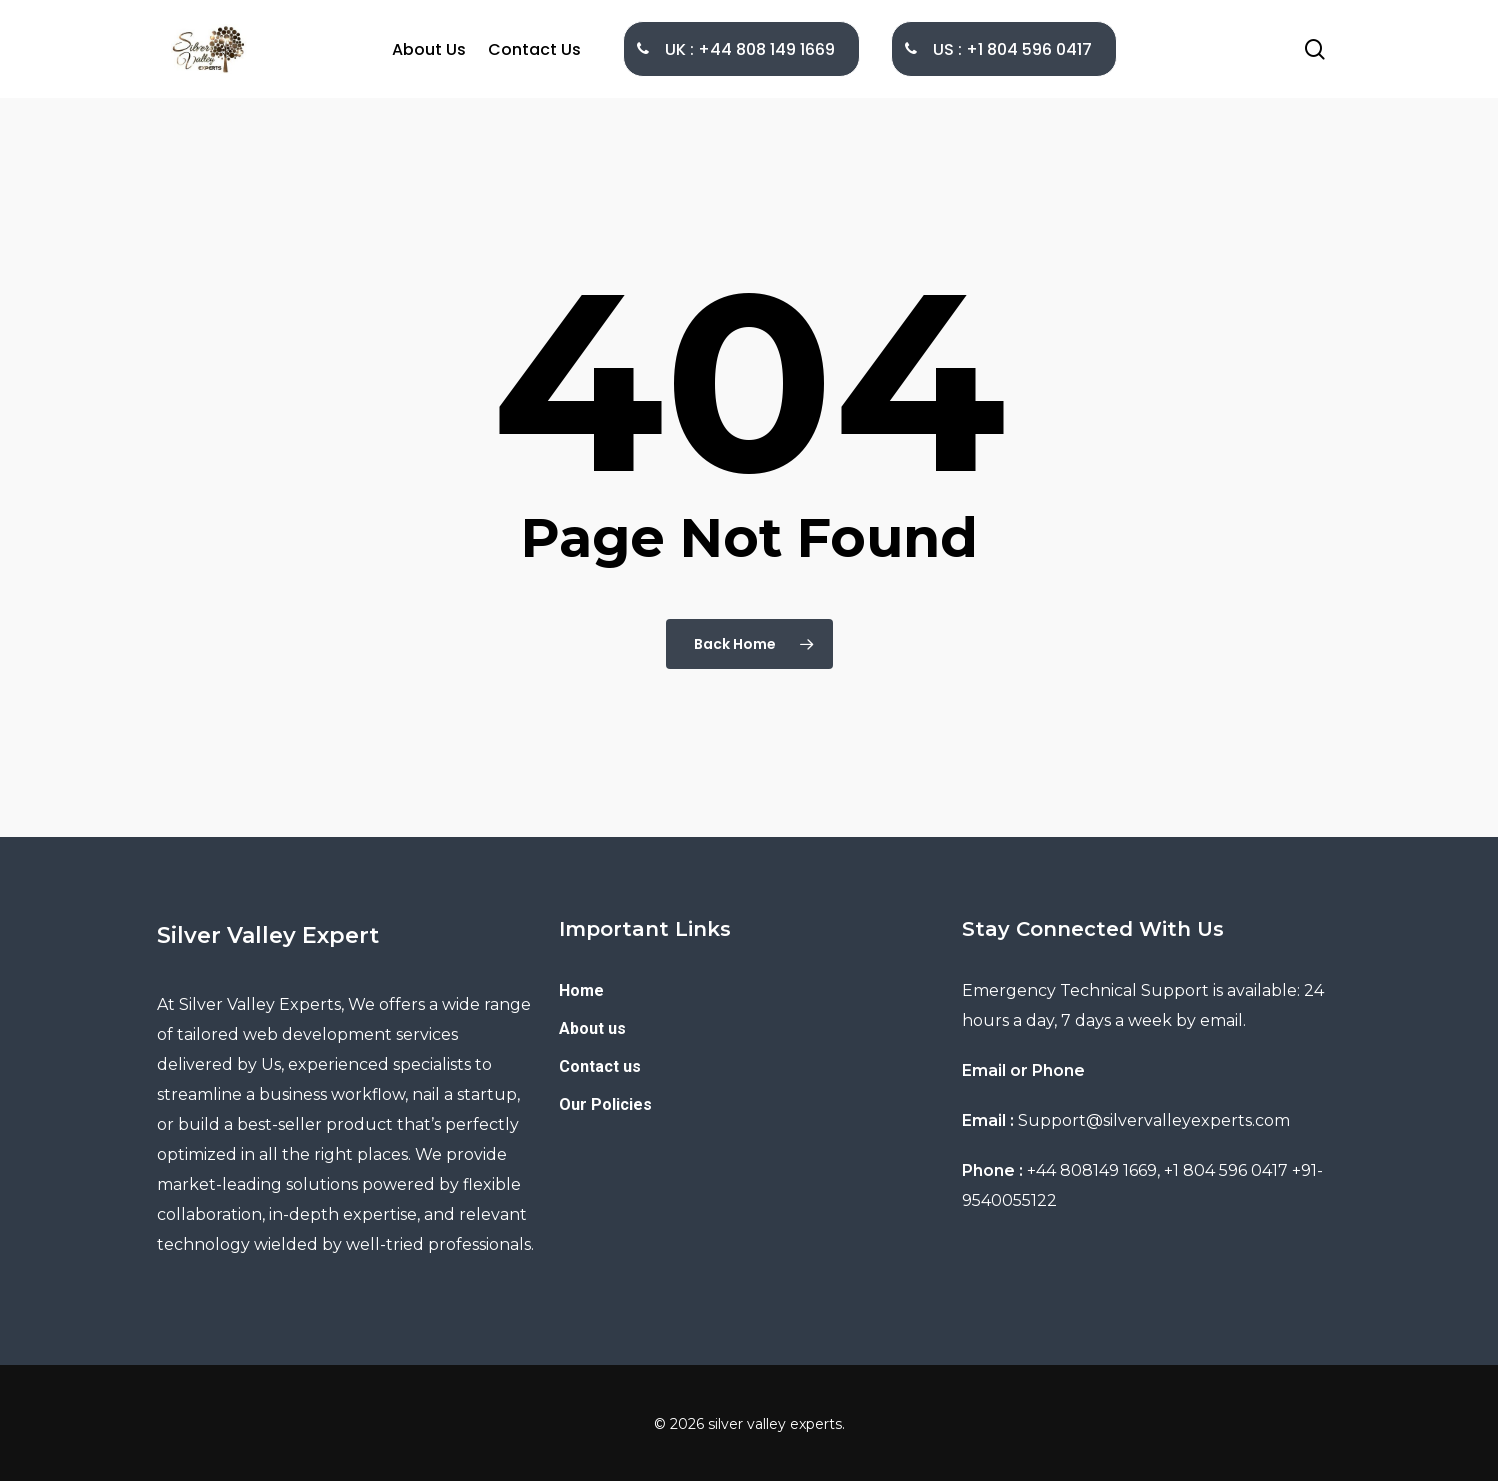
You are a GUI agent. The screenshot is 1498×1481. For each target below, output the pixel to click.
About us (592, 1028)
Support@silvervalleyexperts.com (1154, 1120)
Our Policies (605, 1104)
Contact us (600, 1066)
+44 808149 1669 (1092, 1170)
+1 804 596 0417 (1226, 1170)
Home (581, 990)
